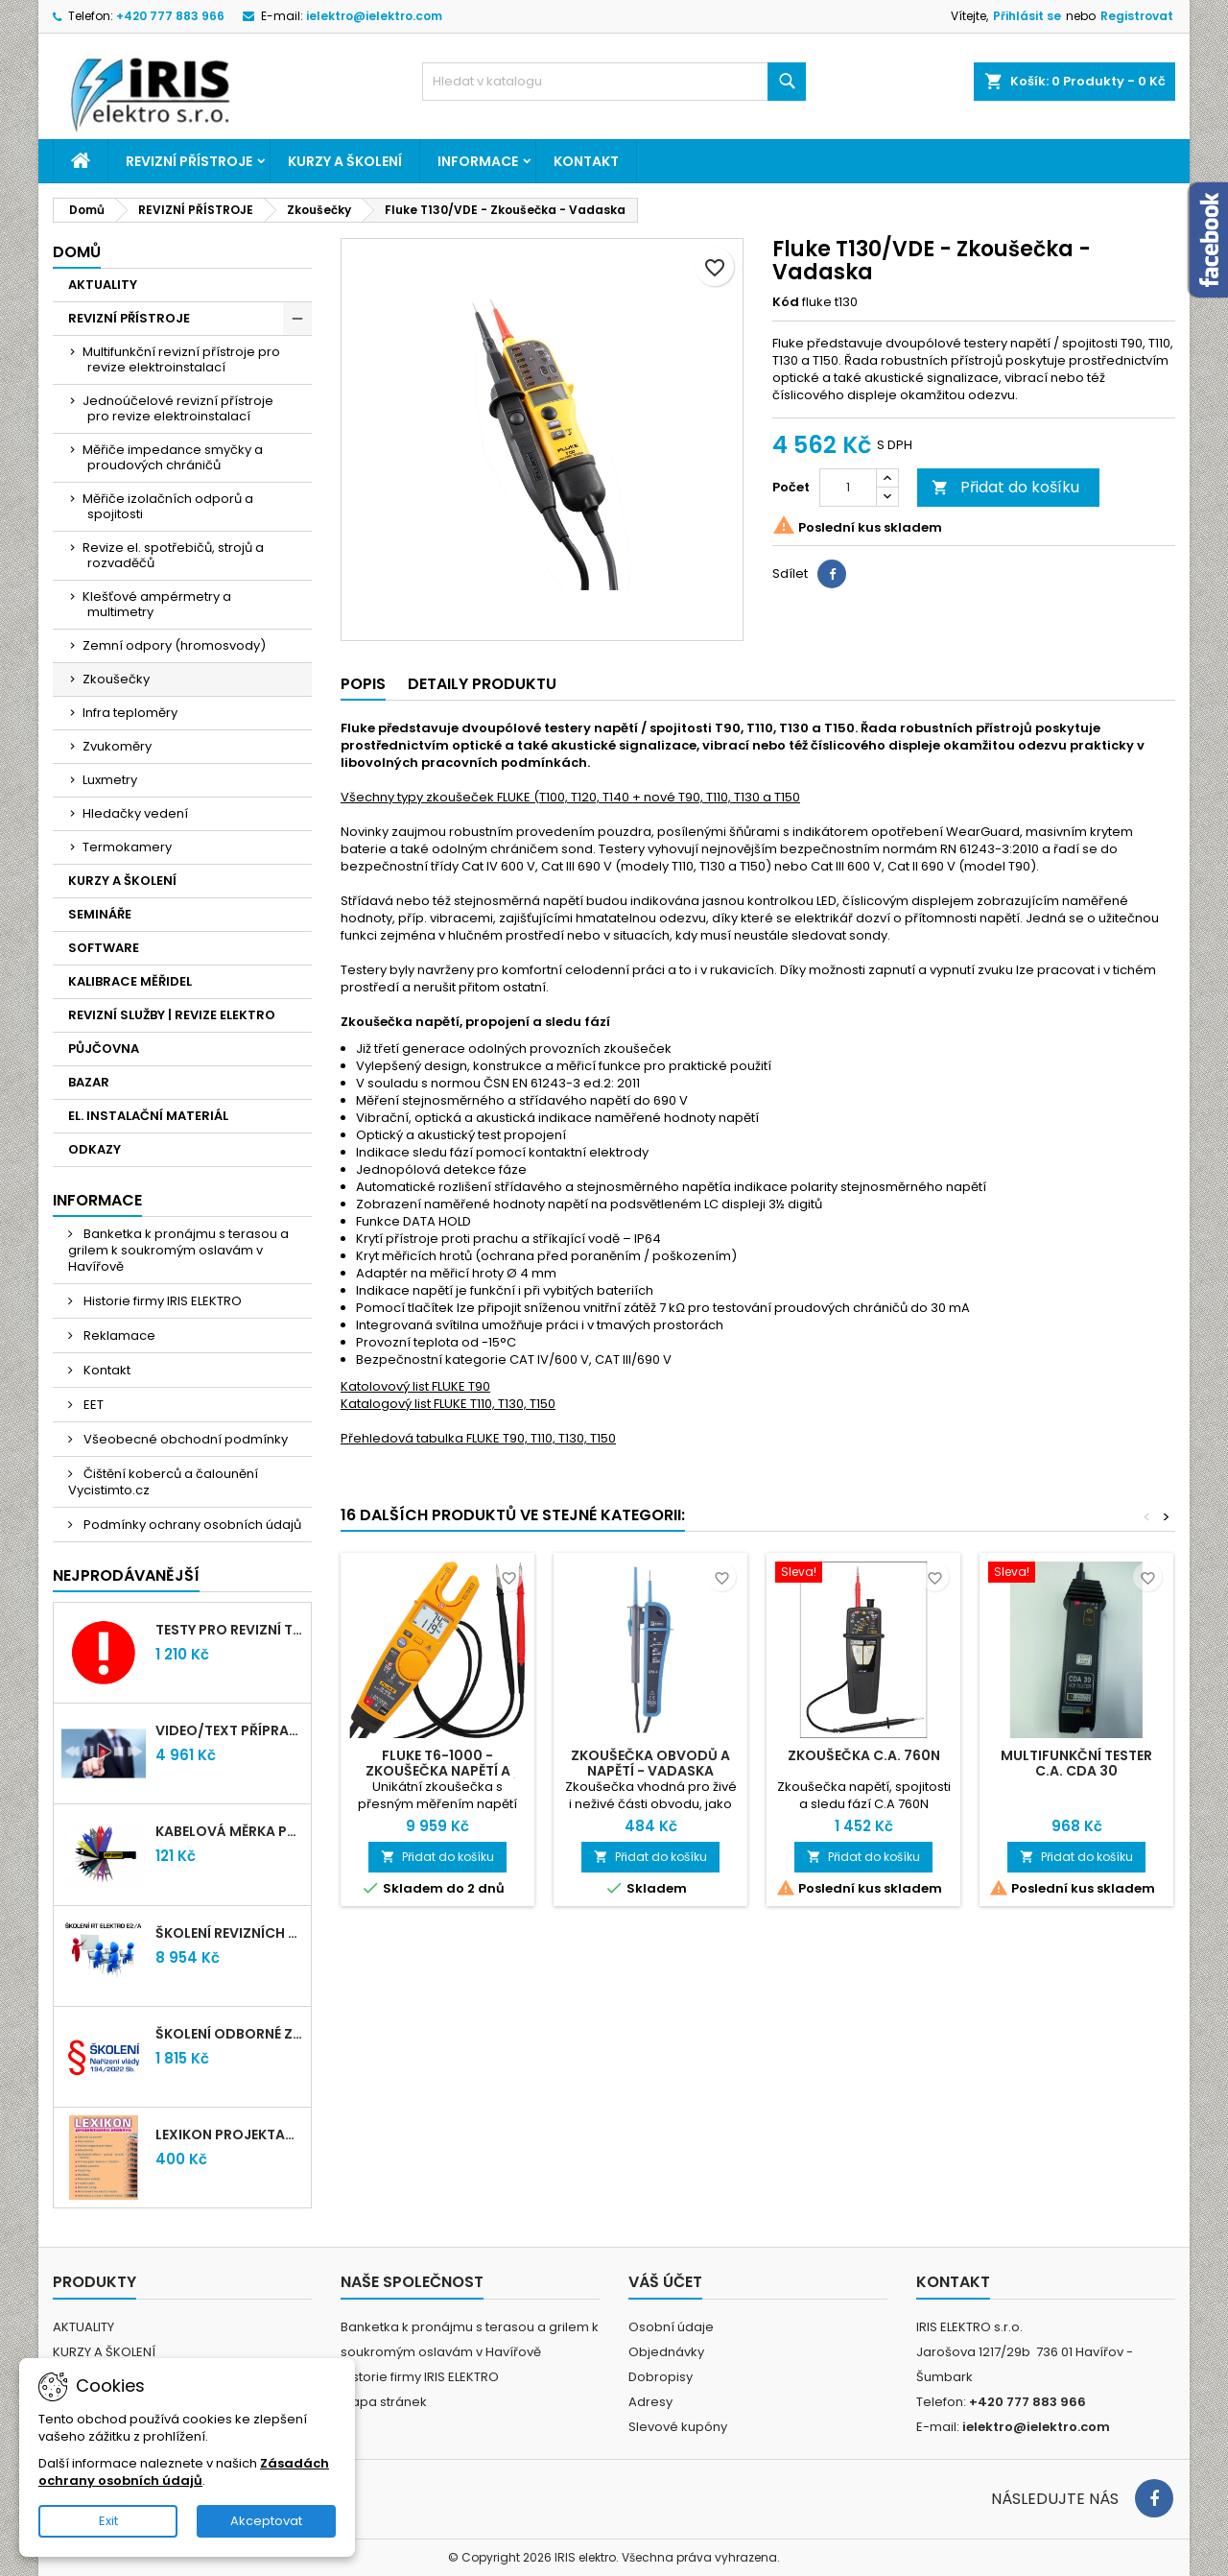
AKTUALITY (102, 284)
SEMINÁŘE (99, 914)
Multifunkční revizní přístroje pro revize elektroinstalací (181, 359)
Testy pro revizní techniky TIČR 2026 (229, 1629)
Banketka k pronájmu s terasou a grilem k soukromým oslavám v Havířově (178, 1250)
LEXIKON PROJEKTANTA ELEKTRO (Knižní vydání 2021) (229, 2134)
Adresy (650, 2402)
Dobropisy (660, 2377)
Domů (77, 252)
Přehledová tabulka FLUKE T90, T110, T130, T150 (478, 1438)
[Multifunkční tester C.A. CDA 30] (1076, 1574)
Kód (785, 302)
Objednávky (666, 2352)
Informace (477, 161)
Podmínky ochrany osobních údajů (191, 1524)
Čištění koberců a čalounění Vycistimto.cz (163, 1482)
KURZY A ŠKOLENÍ (345, 161)
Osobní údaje (671, 2327)
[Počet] (848, 487)
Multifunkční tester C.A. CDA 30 (1076, 1763)
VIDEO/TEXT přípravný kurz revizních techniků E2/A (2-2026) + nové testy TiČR (229, 1730)
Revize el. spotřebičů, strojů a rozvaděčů (173, 555)
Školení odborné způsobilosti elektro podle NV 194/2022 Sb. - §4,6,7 (229, 2033)
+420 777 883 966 (170, 16)
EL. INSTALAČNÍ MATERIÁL (148, 1116)
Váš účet (665, 2282)
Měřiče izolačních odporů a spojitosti (168, 506)
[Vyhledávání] (614, 81)
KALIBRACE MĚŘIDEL (130, 981)
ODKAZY (94, 1149)
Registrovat (1136, 16)
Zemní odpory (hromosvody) (174, 645)
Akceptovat (266, 2521)
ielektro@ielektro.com (374, 16)
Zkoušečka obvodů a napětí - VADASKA (650, 1763)
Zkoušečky (116, 679)
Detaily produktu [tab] (482, 684)
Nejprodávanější (126, 1575)
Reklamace (118, 1335)
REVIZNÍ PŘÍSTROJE (189, 161)
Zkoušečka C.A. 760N (864, 1755)
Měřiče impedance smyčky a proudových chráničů (173, 457)
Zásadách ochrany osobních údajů (183, 2472)
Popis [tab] (363, 684)
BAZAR (88, 1082)
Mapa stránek (384, 2402)
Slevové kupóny (677, 2427)
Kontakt (586, 161)
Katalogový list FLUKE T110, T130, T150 (448, 1404)
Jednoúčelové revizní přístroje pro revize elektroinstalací (178, 408)
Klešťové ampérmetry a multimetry (157, 604)
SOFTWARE (103, 948)
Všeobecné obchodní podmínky (184, 1439)
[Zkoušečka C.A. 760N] (863, 1574)
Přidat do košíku (1005, 487)
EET (92, 1404)
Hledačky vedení (135, 813)
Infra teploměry (130, 713)
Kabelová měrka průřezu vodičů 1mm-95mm (229, 1831)
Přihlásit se (1027, 16)
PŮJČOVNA (103, 1048)
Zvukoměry (117, 746)
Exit (108, 2521)
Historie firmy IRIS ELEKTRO (161, 1301)
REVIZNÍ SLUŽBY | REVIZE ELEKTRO (171, 1015)
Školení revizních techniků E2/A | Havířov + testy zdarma (229, 1933)
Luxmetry (110, 780)
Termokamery (127, 847)
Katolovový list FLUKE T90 (415, 1386)
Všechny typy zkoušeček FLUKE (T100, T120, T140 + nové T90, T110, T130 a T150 (570, 797)
